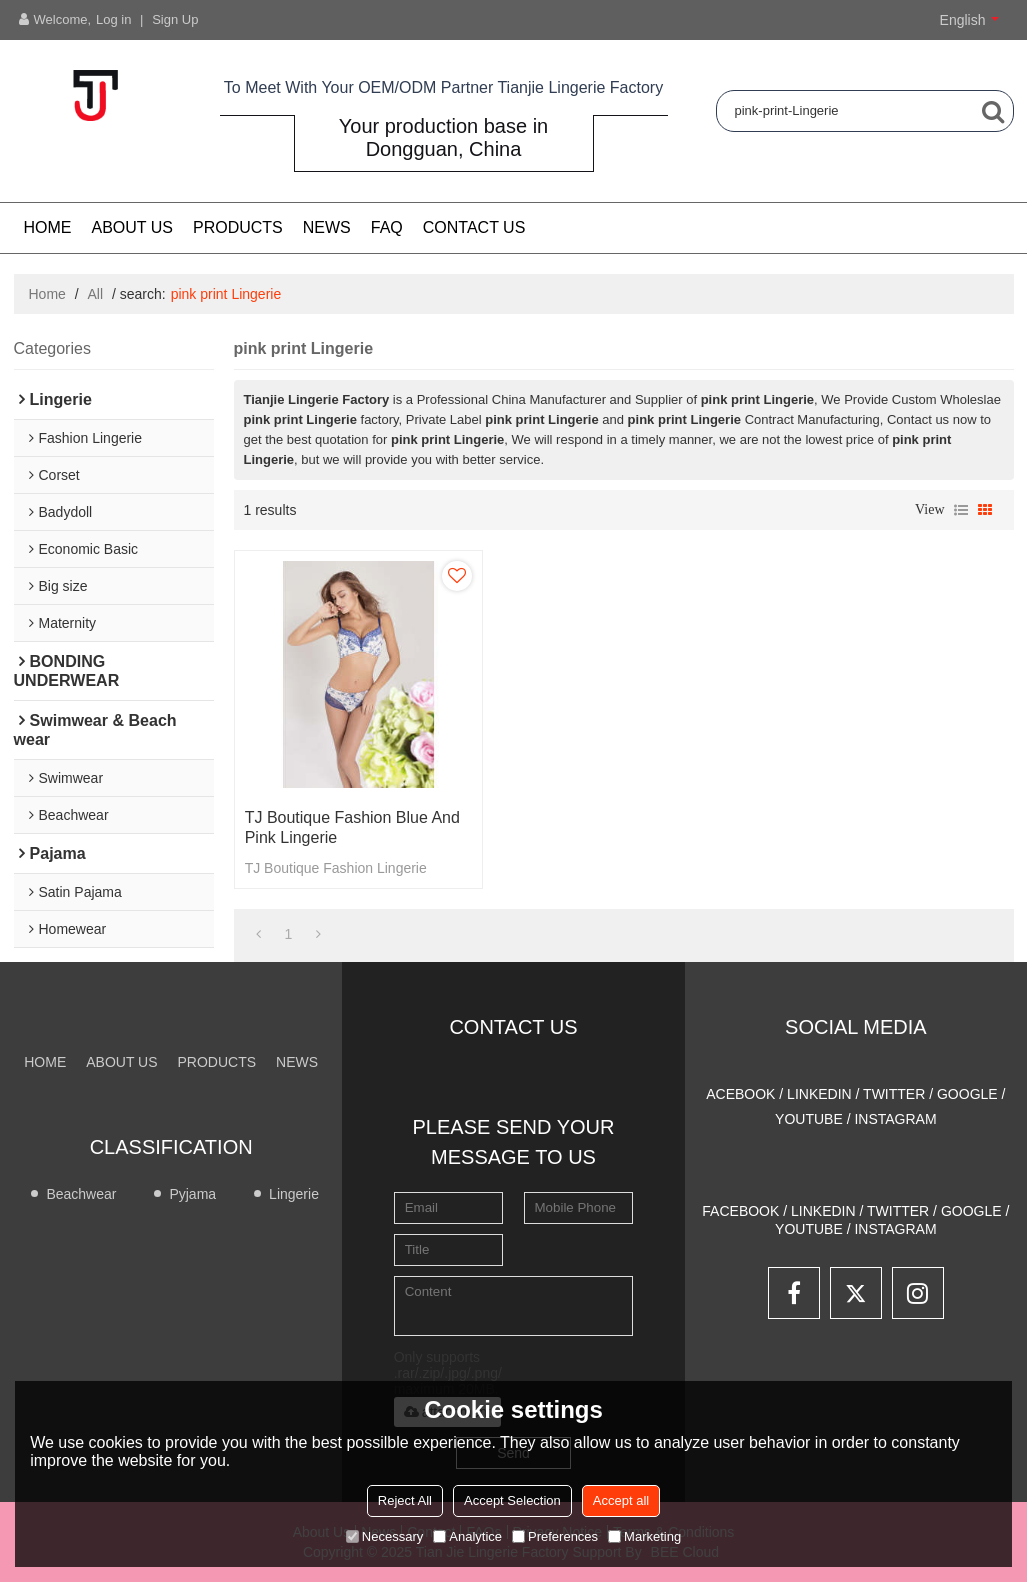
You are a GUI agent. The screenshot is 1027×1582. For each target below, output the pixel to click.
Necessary (384, 1536)
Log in (113, 19)
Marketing (644, 1536)
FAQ (387, 227)
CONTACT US (474, 227)
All (96, 294)
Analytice (467, 1536)
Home (48, 227)
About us (133, 227)
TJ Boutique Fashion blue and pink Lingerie (352, 827)
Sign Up (175, 19)
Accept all (621, 1500)
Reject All (405, 1500)
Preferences (555, 1536)
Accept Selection (512, 1500)
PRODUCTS (238, 227)
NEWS (327, 227)
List (961, 510)
